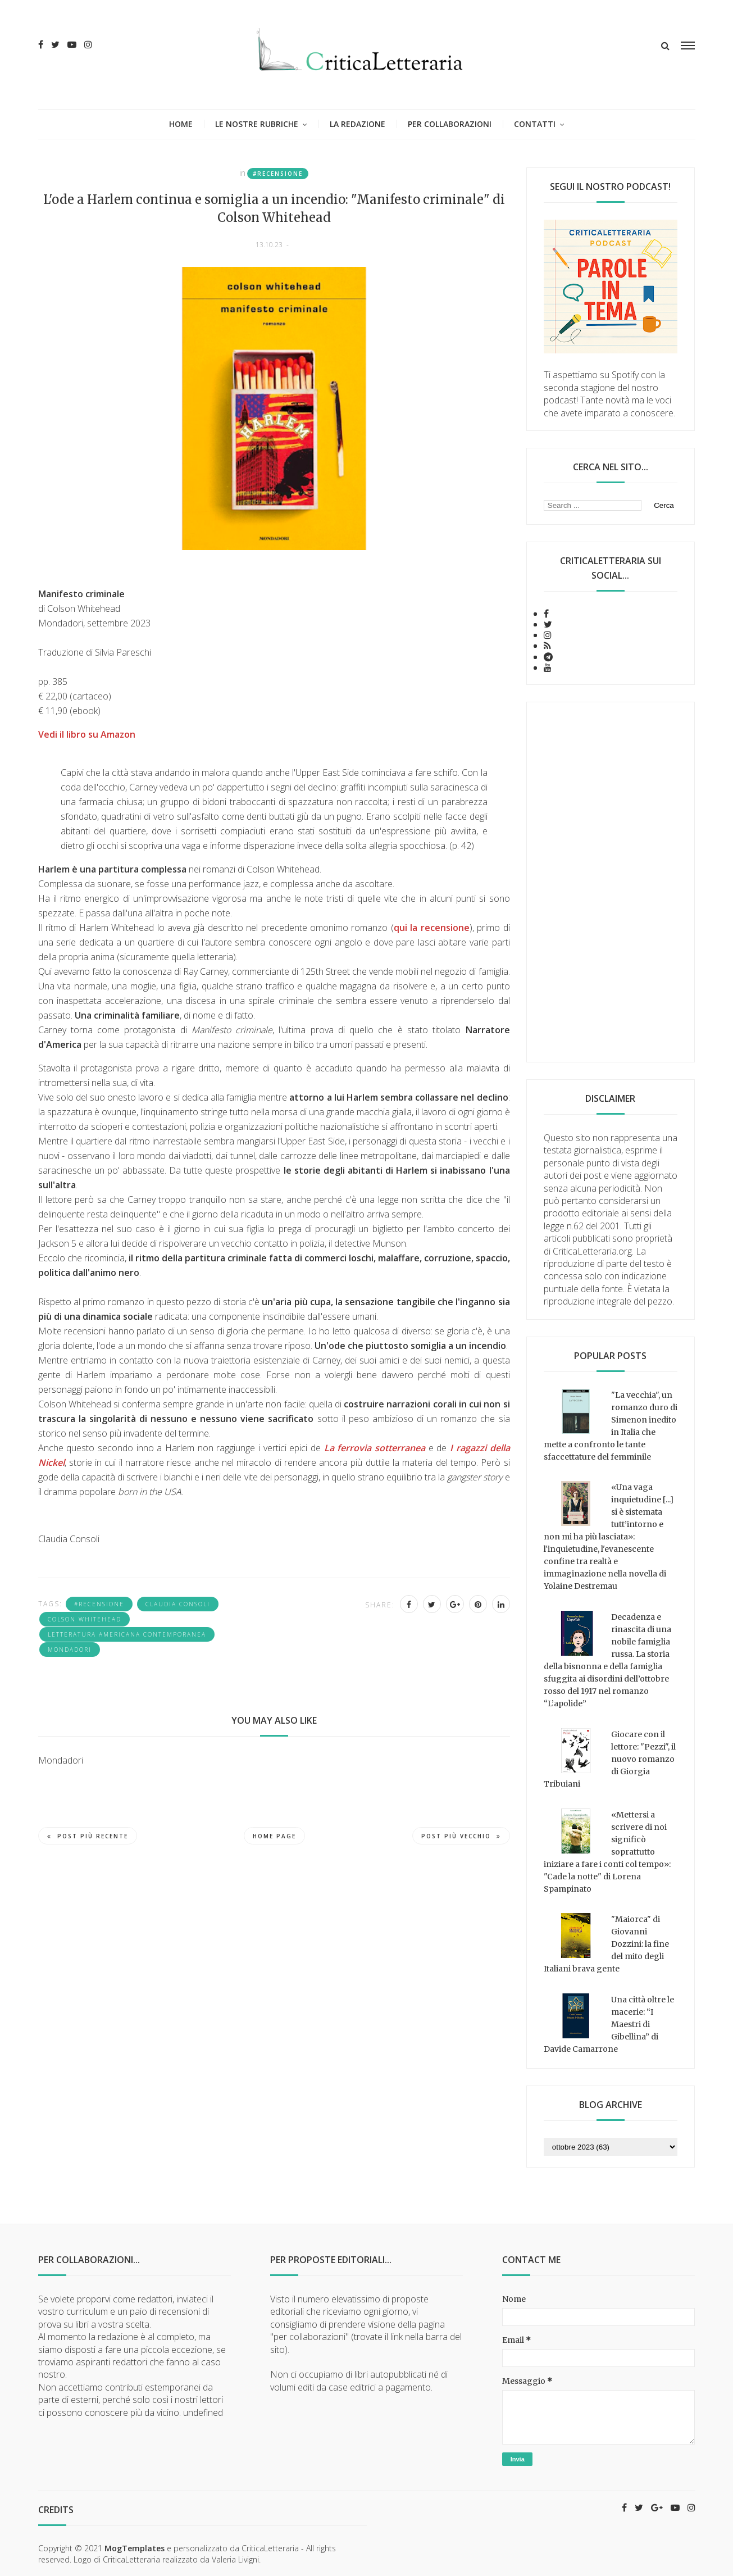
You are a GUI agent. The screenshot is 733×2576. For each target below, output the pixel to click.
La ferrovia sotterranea (374, 1448)
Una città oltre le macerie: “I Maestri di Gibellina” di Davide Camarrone (609, 2024)
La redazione (357, 124)
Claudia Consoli (177, 1604)
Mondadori (70, 1649)
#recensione (278, 174)
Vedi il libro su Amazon (86, 734)
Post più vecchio (461, 1836)
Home (181, 124)
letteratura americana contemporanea (127, 1634)
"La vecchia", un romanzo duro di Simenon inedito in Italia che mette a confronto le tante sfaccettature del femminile (610, 1426)
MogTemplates (134, 2548)
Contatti (535, 124)
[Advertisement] (610, 882)
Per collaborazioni (449, 124)
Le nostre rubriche (256, 124)
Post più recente (87, 1836)
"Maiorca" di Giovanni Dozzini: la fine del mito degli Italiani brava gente (606, 1944)
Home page (274, 1836)
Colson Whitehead (84, 1619)
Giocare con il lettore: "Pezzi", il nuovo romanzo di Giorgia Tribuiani (610, 1759)
